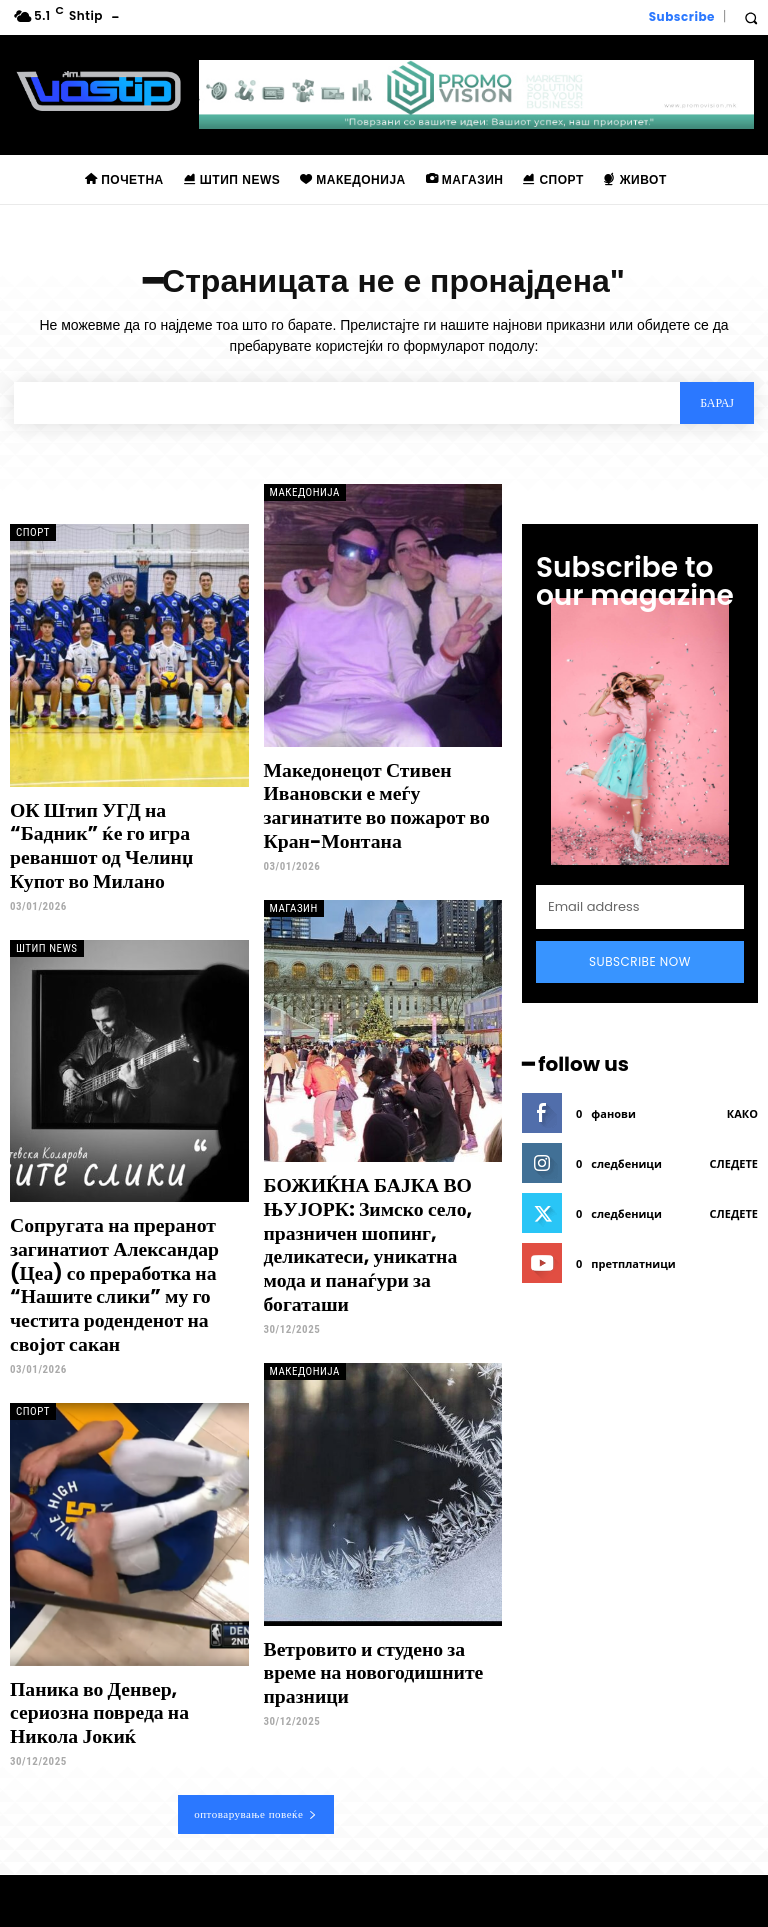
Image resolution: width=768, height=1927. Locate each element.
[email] (640, 907)
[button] (750, 17)
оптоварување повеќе (256, 1745)
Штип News (47, 918)
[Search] (717, 403)
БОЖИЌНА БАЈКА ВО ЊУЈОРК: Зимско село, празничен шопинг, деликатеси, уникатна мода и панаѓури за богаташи (381, 1198)
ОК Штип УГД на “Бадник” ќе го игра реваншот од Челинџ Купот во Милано (123, 831)
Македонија (305, 492)
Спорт (33, 532)
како (742, 1113)
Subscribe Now (640, 961)
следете (734, 1163)
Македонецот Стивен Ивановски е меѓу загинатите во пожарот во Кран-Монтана (382, 802)
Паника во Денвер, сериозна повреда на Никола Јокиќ (124, 1657)
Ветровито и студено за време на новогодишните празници (382, 1617)
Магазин (294, 878)
